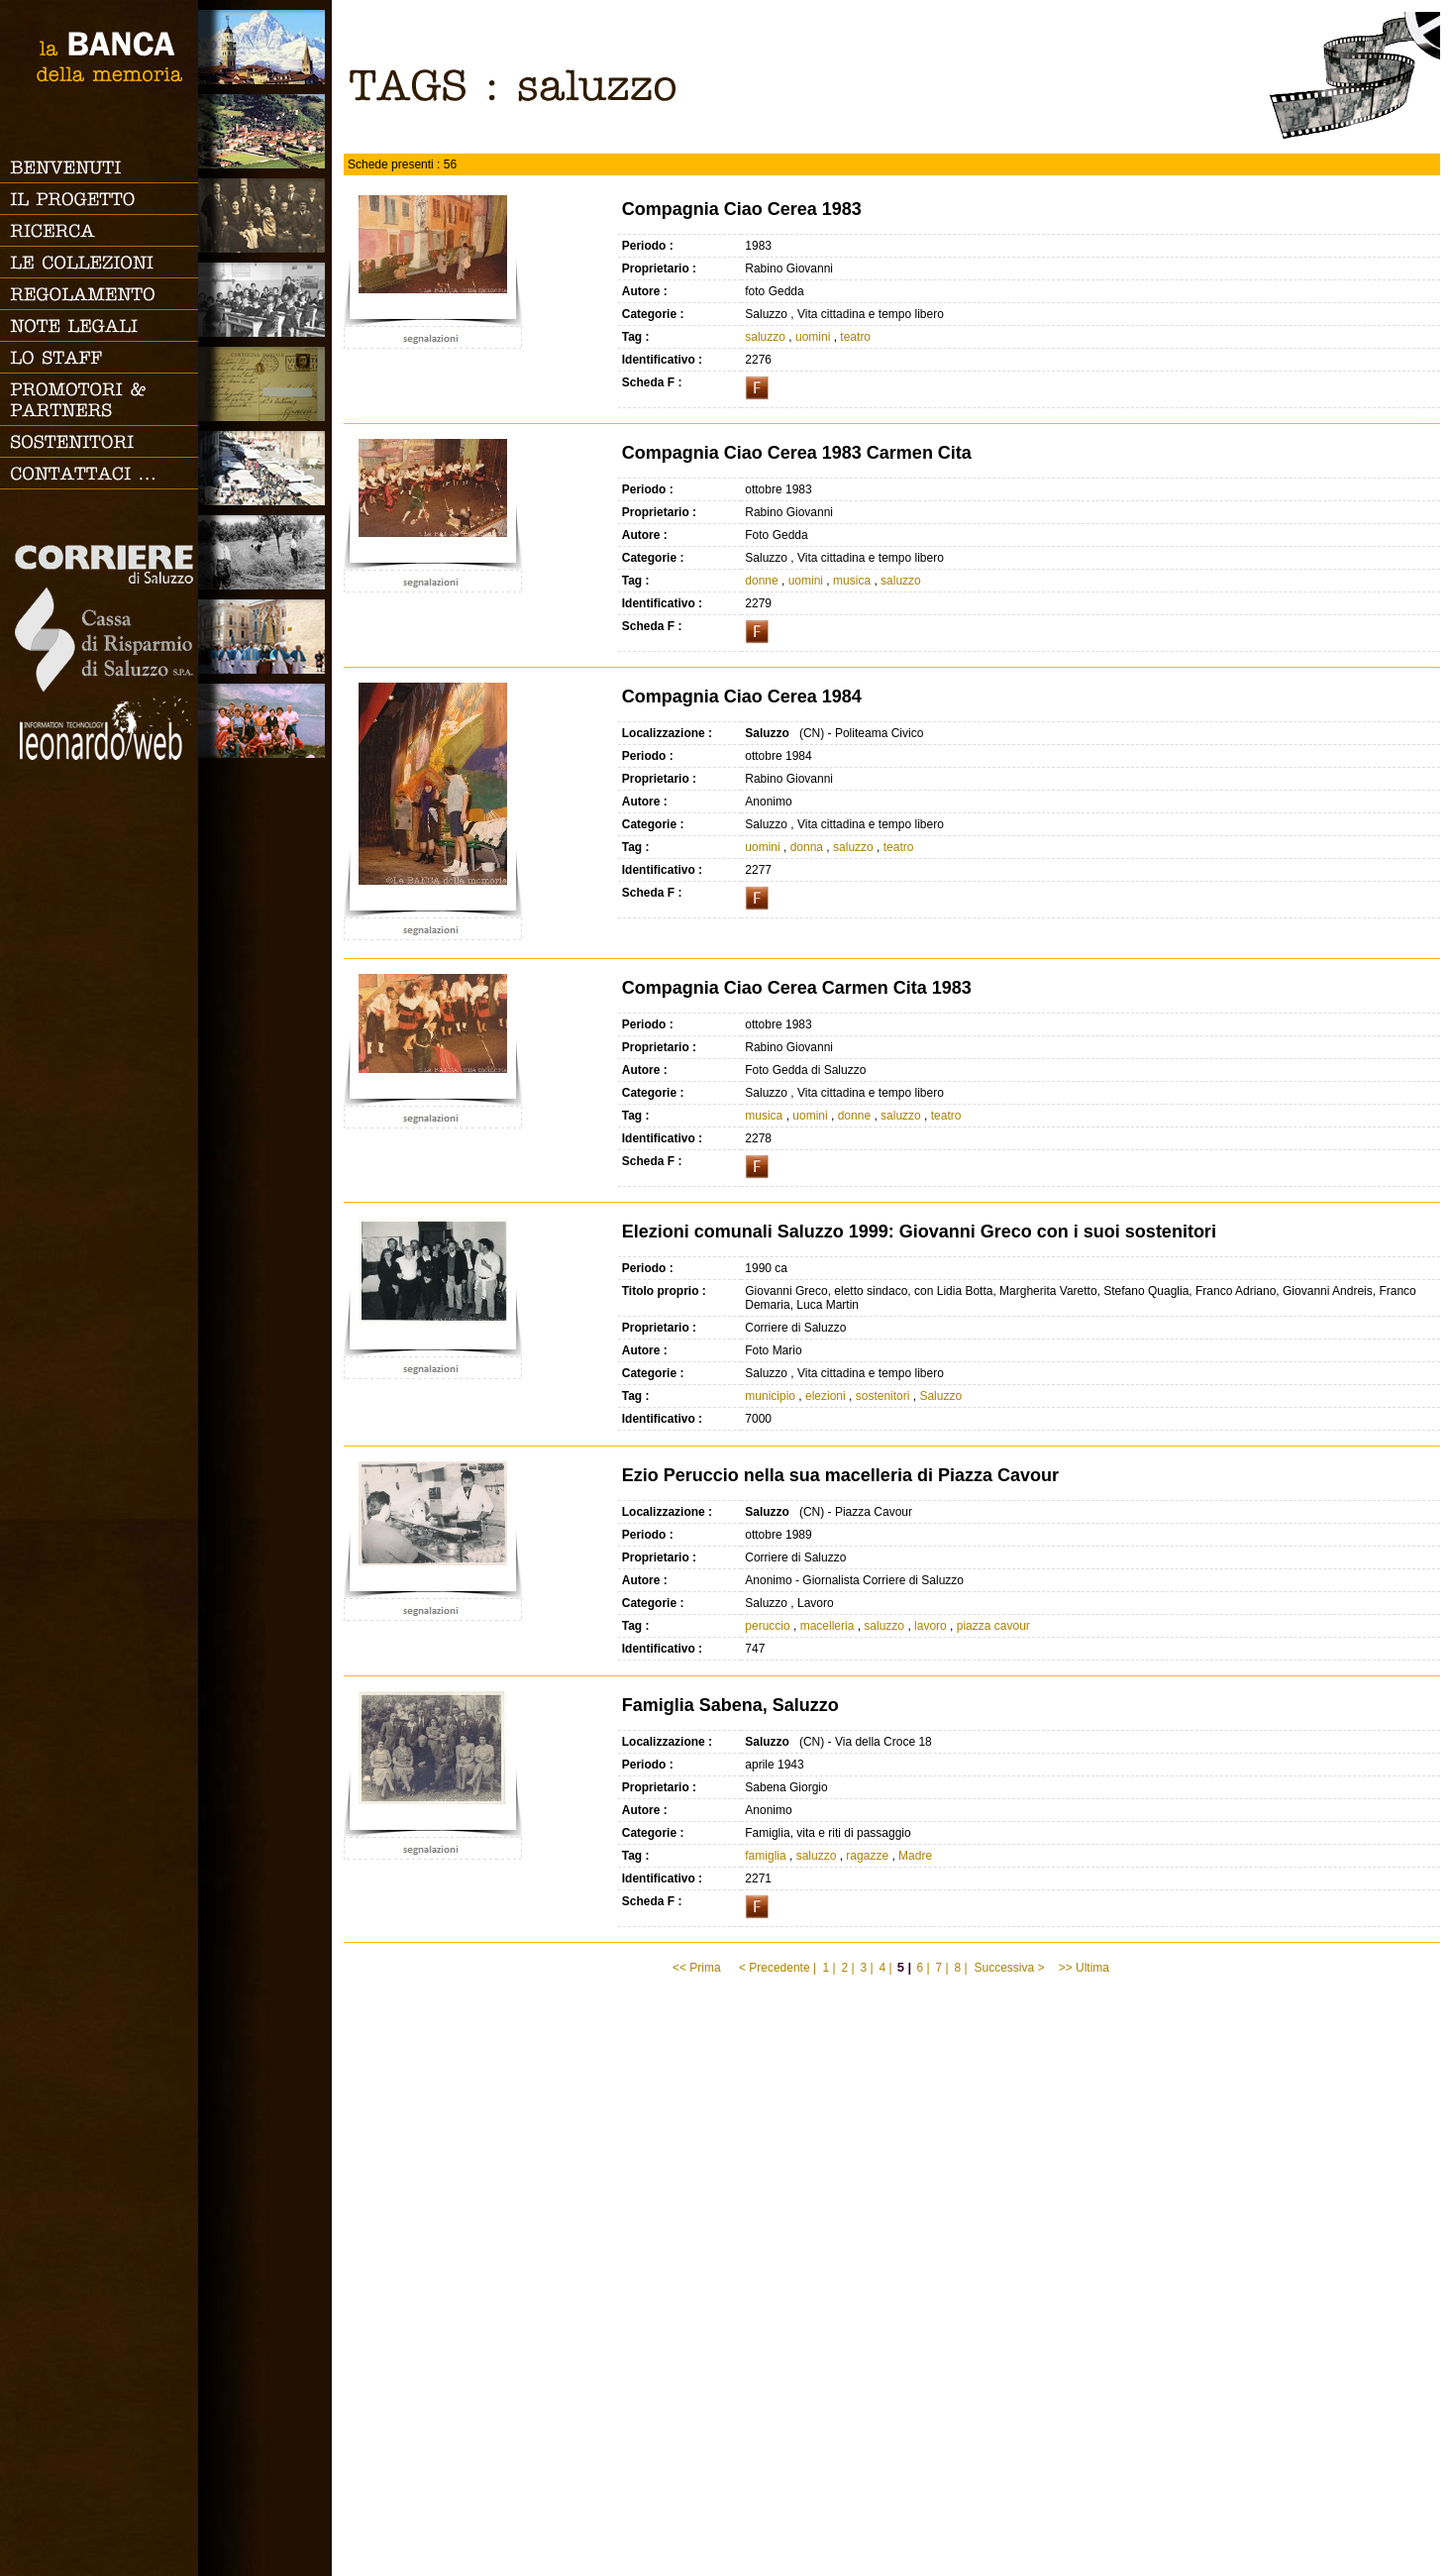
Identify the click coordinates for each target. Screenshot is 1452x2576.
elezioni (825, 1396)
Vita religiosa (265, 636)
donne (761, 581)
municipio (770, 1396)
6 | (922, 1968)
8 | (960, 1968)
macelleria (827, 1626)
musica (852, 581)
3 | (866, 1968)
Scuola (265, 300)
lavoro (930, 1626)
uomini (812, 337)
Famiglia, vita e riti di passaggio (265, 215)
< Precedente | (777, 1968)
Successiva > (1009, 1968)
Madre (915, 1856)
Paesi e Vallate (265, 131)
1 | (828, 1968)
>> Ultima (1086, 1968)
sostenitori (883, 1396)
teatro (855, 337)
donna (806, 847)
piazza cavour (993, 1626)
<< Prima (698, 1968)
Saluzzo (265, 47)
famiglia (765, 1856)
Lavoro (265, 552)
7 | (941, 1968)
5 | (904, 1967)
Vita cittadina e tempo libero (265, 468)
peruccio (767, 1626)
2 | (847, 1968)
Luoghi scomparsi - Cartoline (265, 384)
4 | (885, 1968)
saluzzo (765, 337)
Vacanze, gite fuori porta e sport (265, 721)
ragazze (867, 1856)
